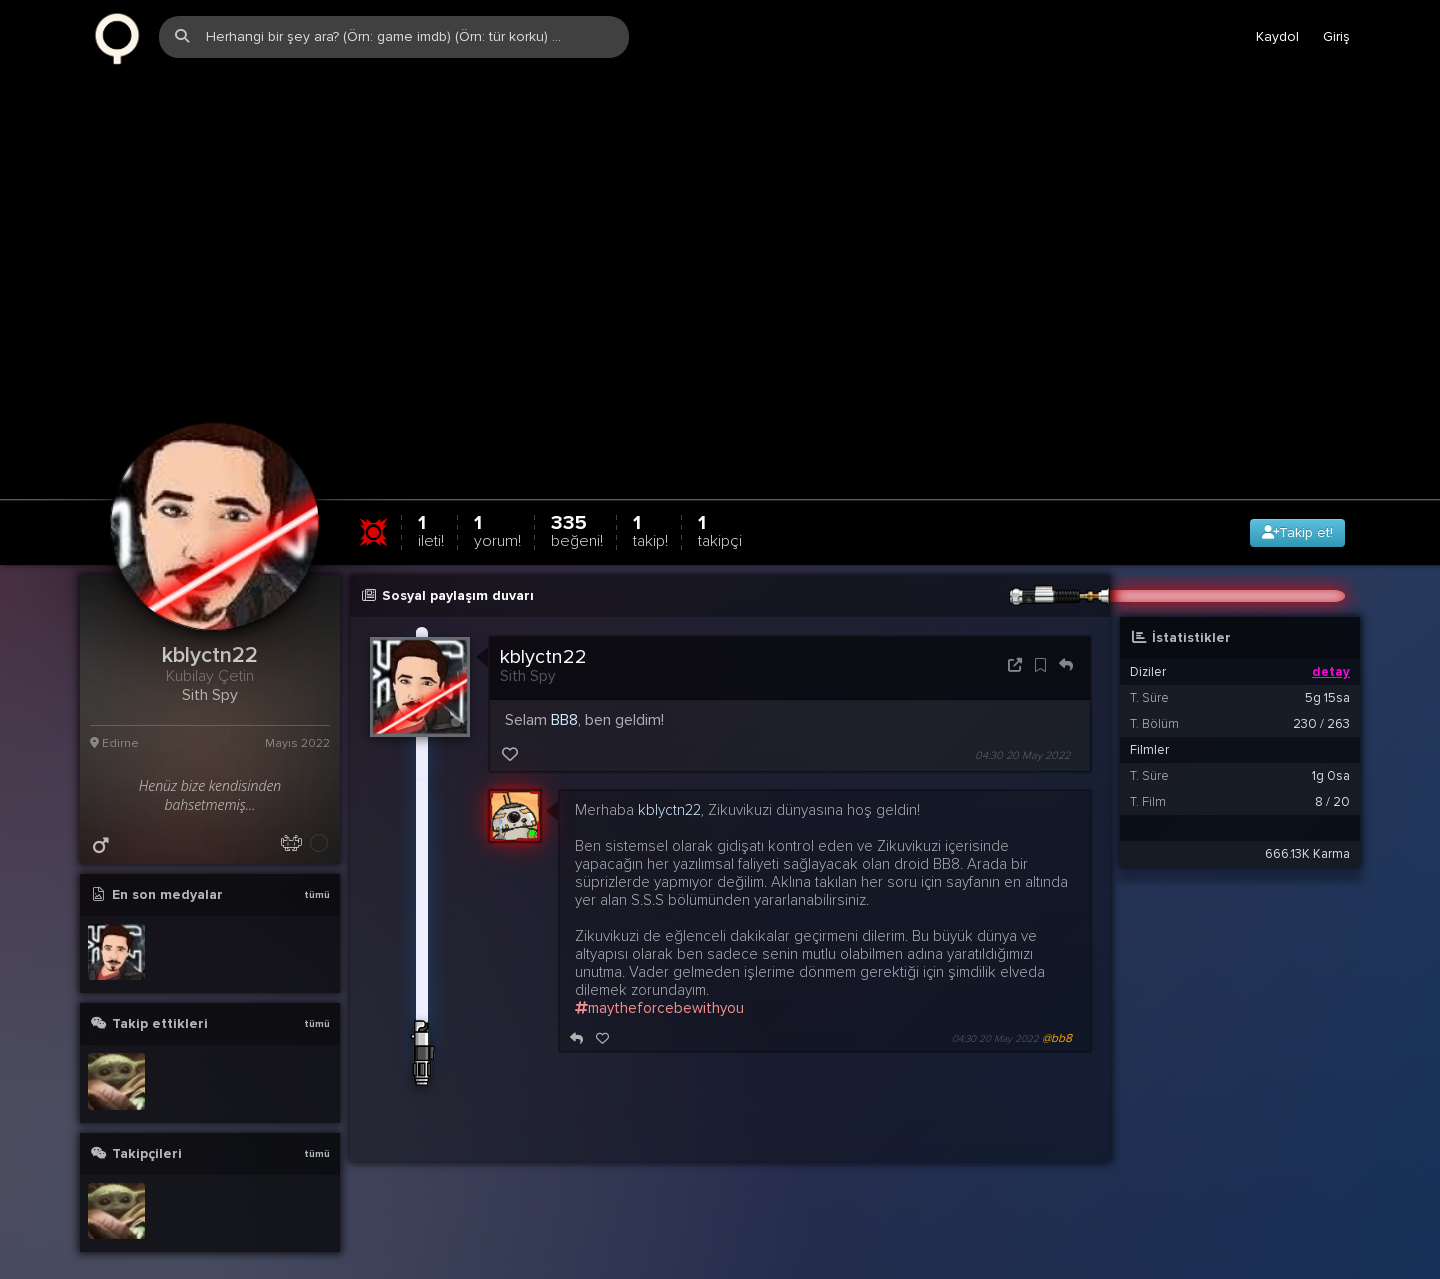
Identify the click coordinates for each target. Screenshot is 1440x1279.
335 (577, 498)
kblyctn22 (543, 625)
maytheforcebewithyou (659, 976)
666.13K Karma (1307, 822)
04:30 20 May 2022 (1022, 723)
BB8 (564, 688)
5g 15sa (1327, 666)
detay (1331, 640)
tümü (317, 863)
